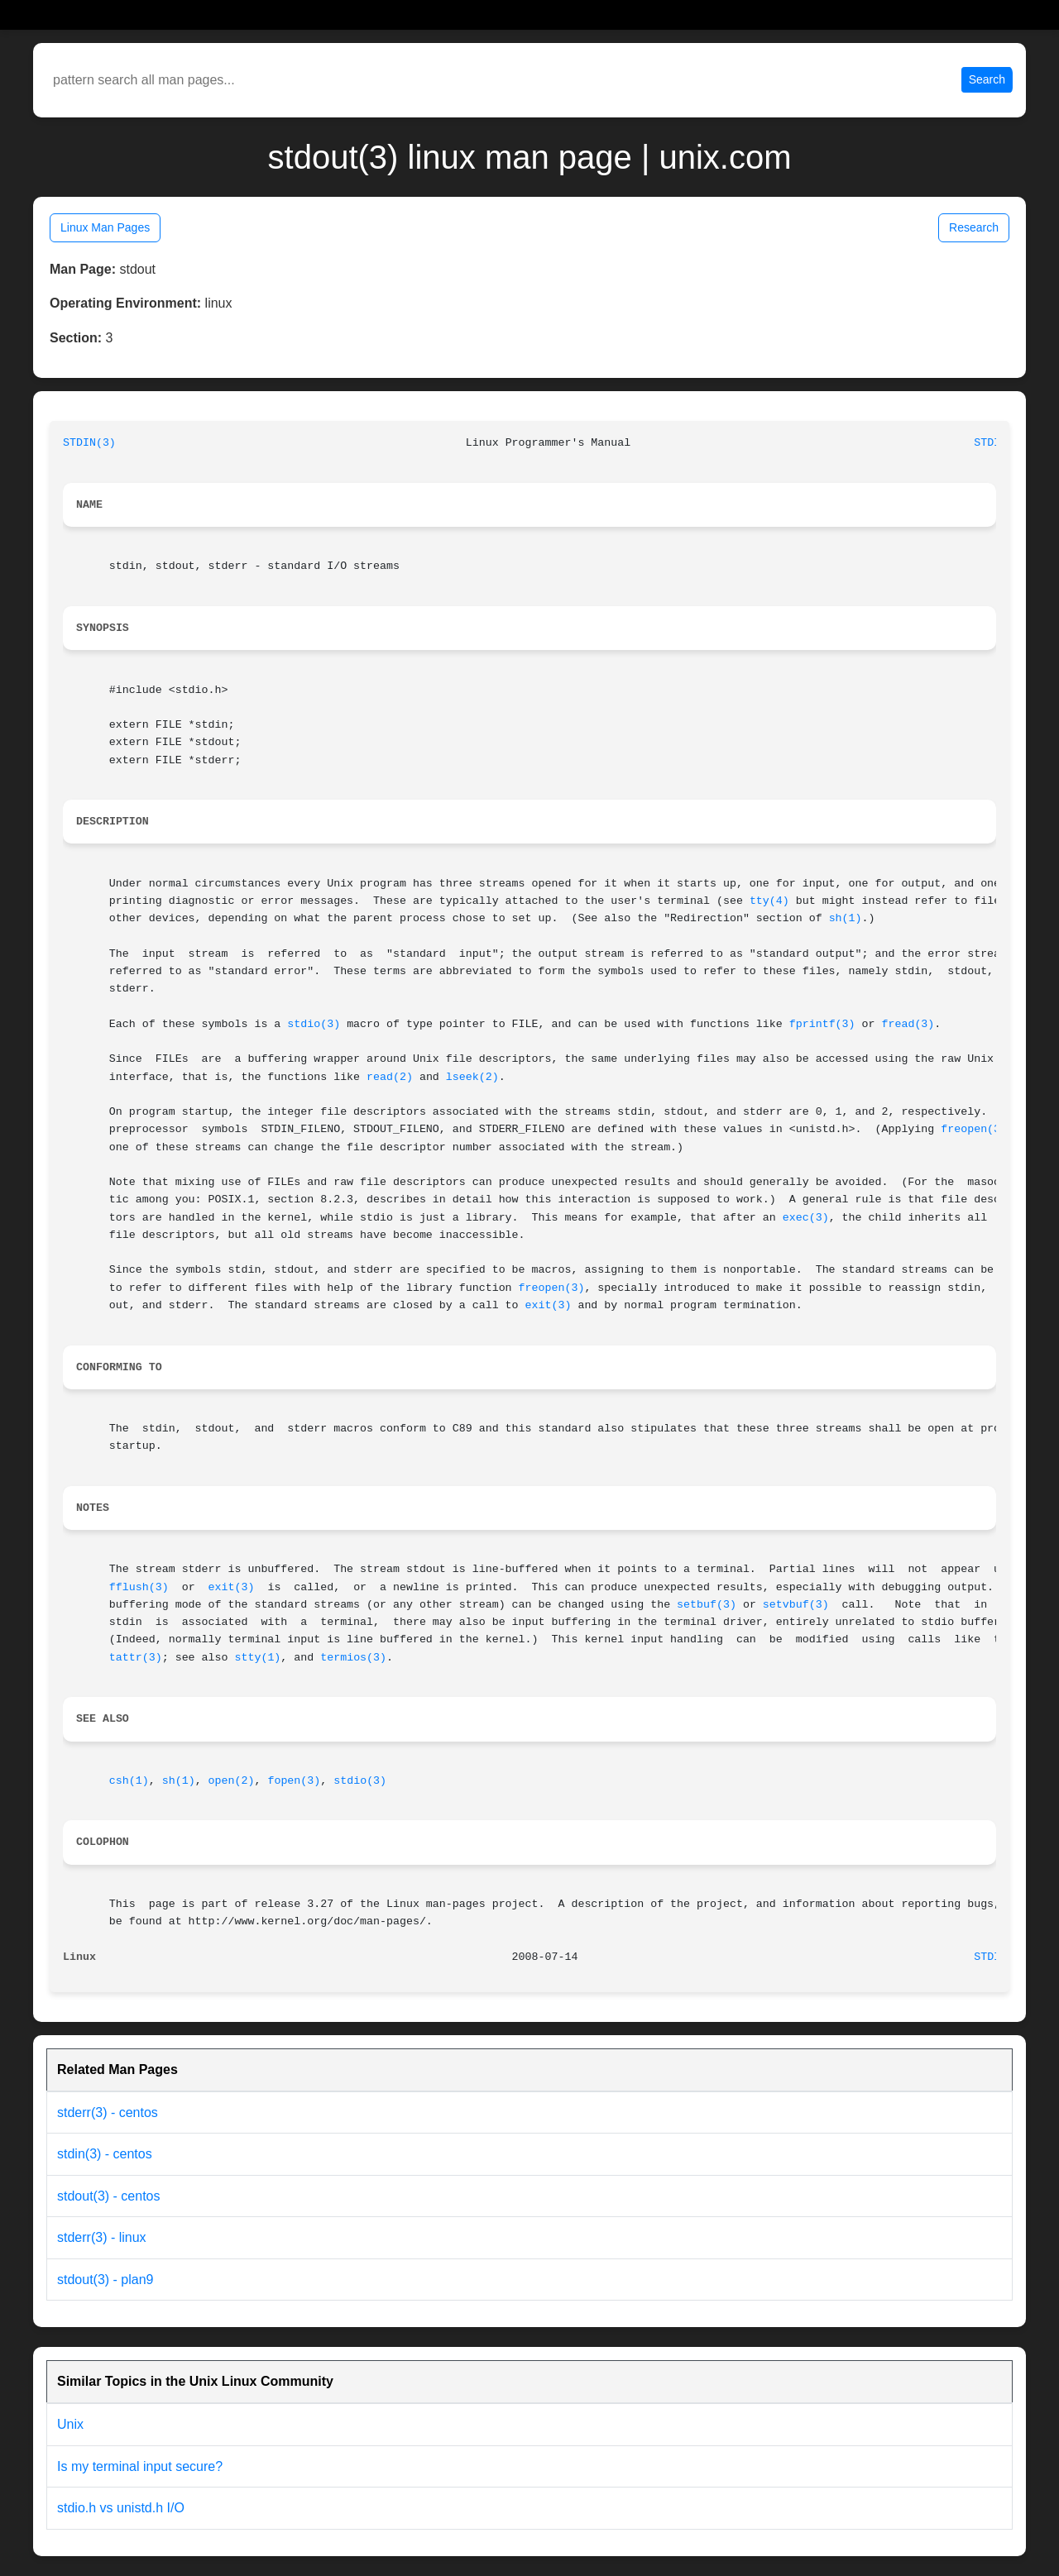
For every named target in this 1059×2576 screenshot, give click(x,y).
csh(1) (129, 1781)
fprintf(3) (822, 1024)
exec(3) (806, 1218)
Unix (70, 2424)
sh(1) (845, 918)
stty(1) (257, 1657)
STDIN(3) (89, 443)
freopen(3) (974, 1129)
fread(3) (907, 1024)
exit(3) (548, 1305)
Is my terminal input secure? (140, 2466)
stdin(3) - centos (104, 2154)
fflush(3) (139, 1587)
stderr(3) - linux (101, 2237)
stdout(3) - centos (109, 2196)
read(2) (390, 1077)
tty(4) (769, 901)
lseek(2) (472, 1077)
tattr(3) (135, 1657)
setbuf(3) (706, 1605)
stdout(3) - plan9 (105, 2280)
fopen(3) (293, 1781)
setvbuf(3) (796, 1605)
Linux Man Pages (105, 227)
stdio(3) (313, 1024)
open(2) (231, 1781)
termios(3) (353, 1657)
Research (974, 227)
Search (987, 79)
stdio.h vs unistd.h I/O (120, 2508)
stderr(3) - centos (107, 2112)
